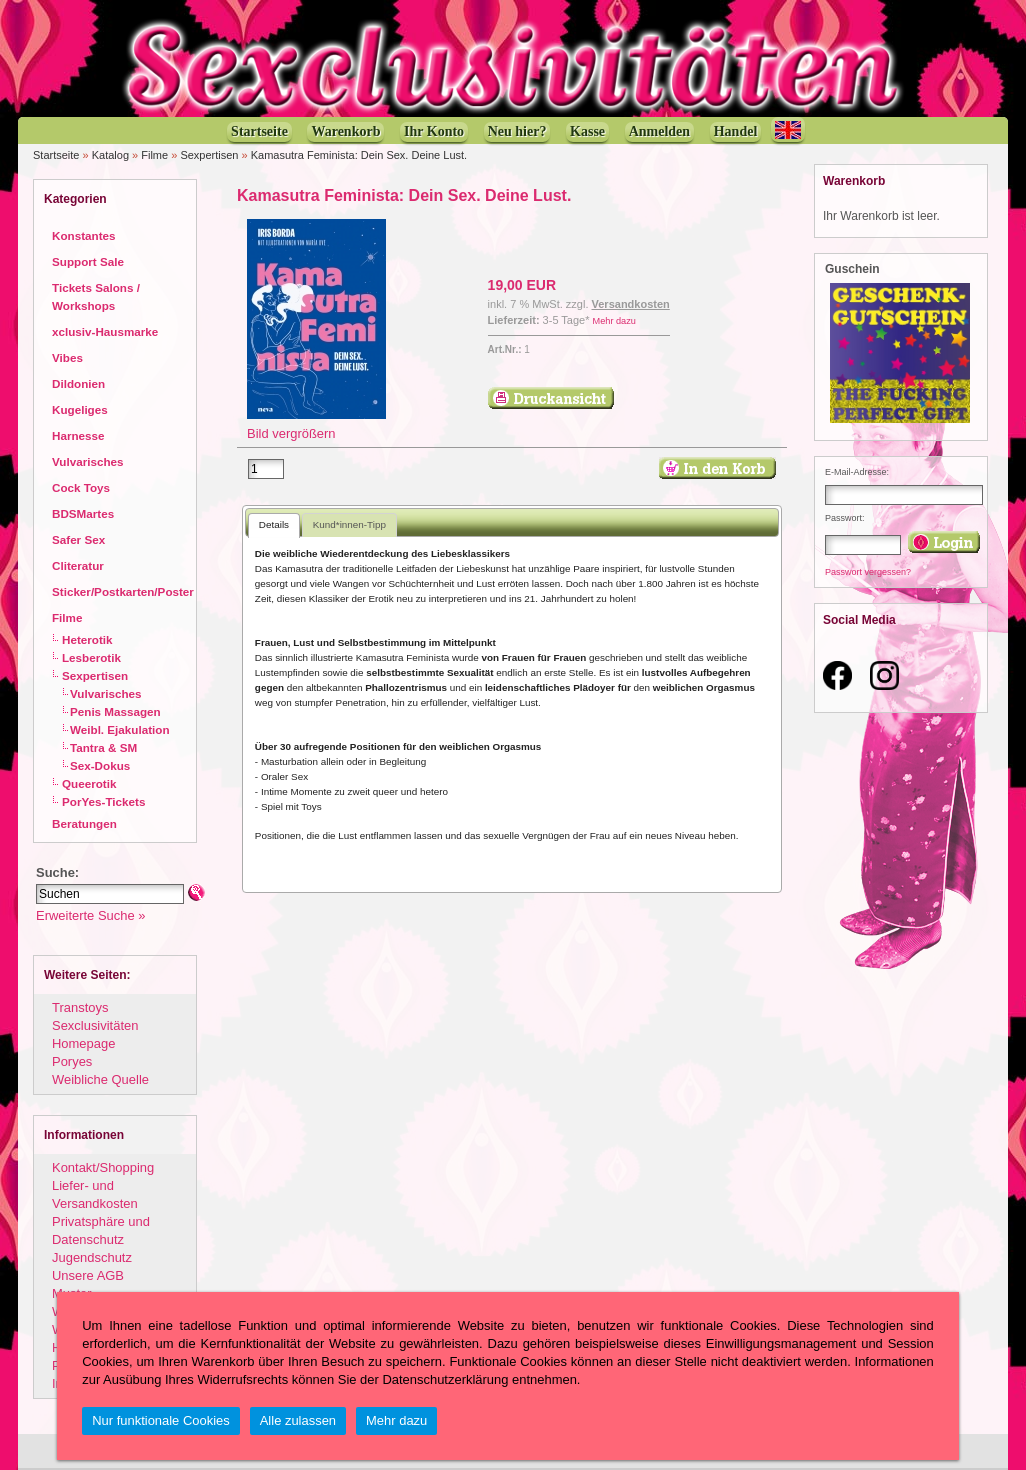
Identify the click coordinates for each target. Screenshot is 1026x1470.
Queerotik (89, 783)
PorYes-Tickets (103, 801)
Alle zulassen (298, 1420)
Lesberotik (91, 657)
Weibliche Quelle (100, 1079)
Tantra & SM (103, 747)
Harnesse (78, 435)
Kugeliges (80, 409)
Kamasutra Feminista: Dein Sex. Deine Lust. (359, 155)
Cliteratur (78, 565)
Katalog (110, 155)
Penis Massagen (115, 711)
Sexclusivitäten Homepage (95, 1034)
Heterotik (87, 639)
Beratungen (84, 823)
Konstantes (83, 235)
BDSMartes (83, 513)
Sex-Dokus (100, 765)
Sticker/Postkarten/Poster (123, 591)
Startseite (56, 155)
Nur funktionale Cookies (161, 1420)
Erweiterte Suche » (90, 915)
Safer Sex (78, 539)
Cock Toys (81, 487)
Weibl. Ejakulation (120, 729)
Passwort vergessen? (868, 572)
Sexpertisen (209, 155)
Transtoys (80, 1007)
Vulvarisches (88, 461)
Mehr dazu (614, 321)
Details (274, 524)
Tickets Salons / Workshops (96, 296)
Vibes (67, 357)
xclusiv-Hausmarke (105, 331)
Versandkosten (631, 304)
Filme (154, 155)
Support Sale (88, 261)
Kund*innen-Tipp (349, 524)
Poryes (72, 1061)
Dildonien (78, 383)
